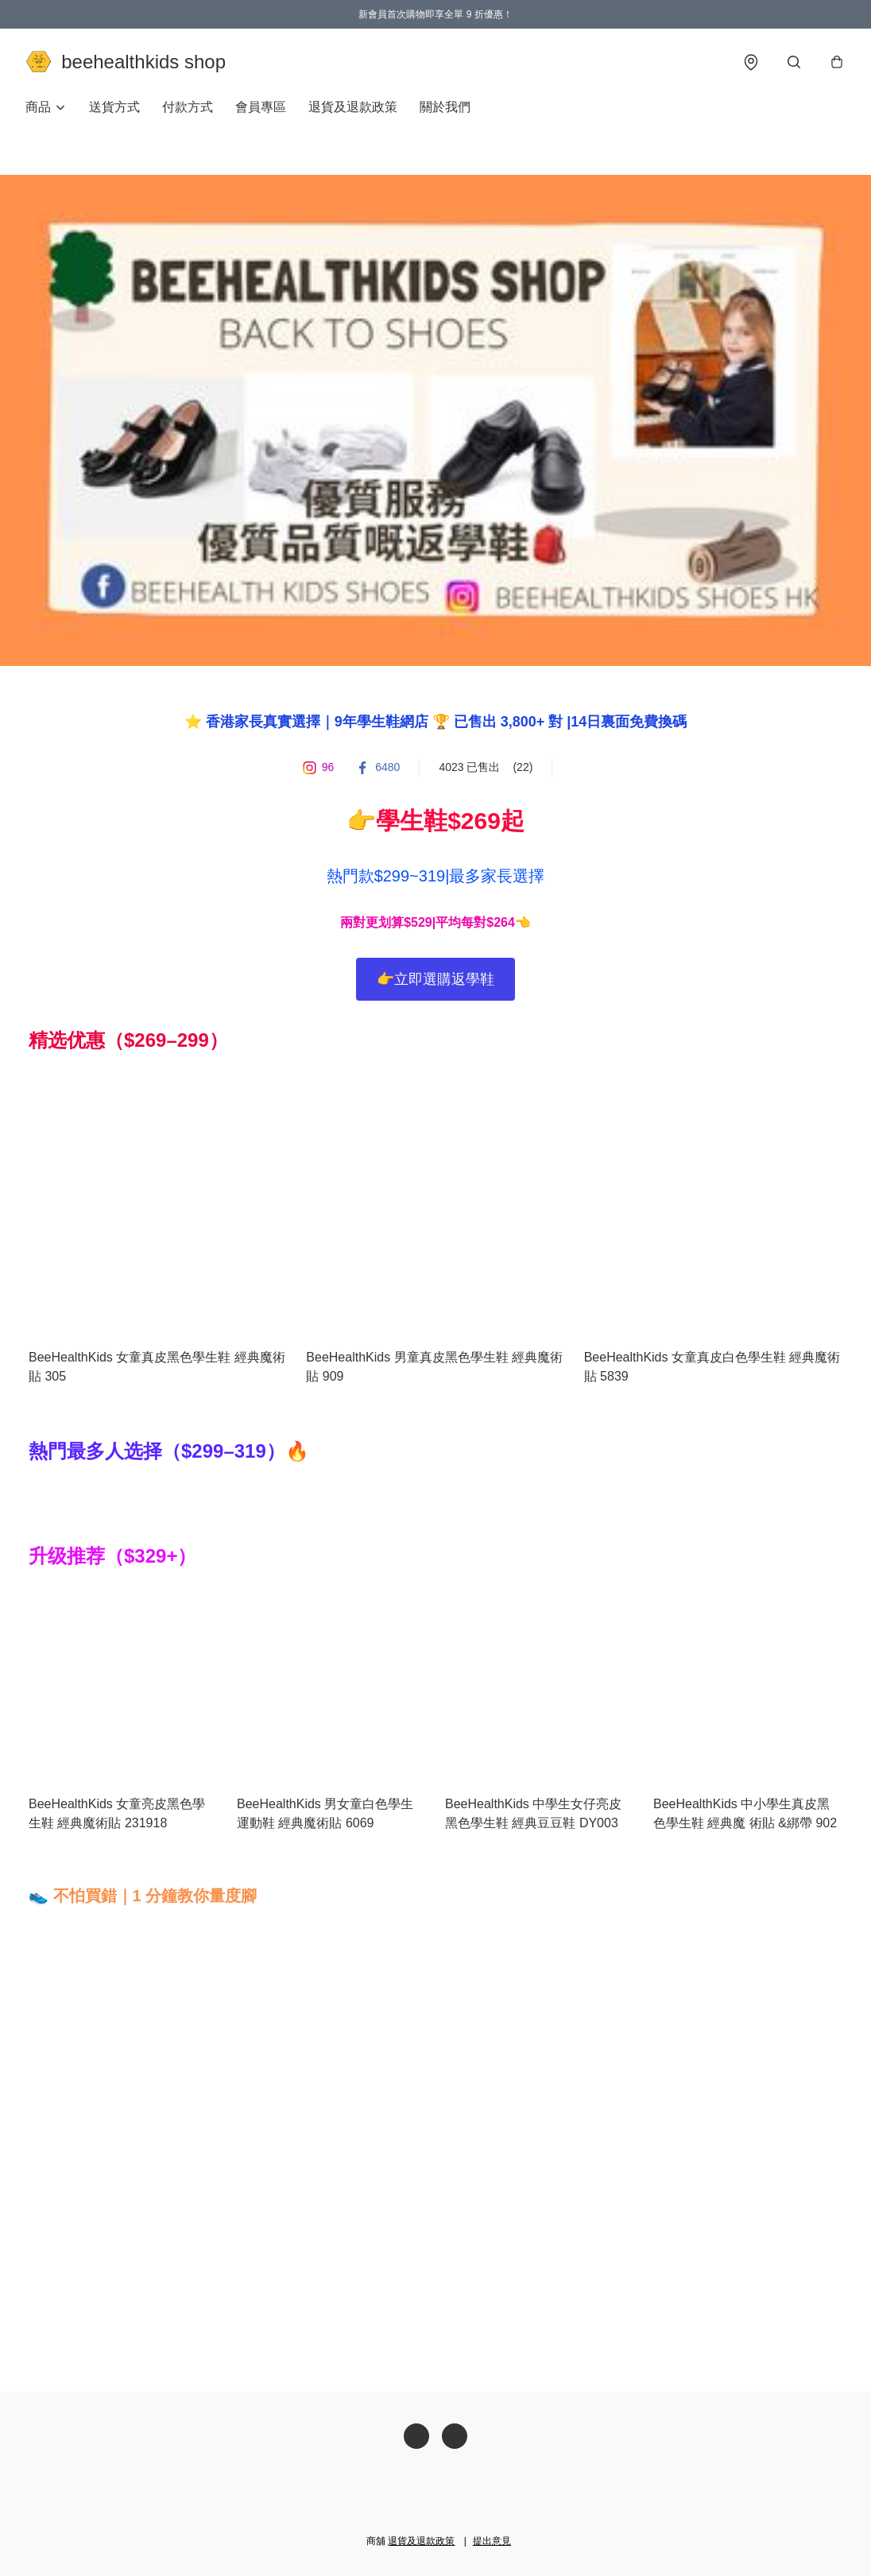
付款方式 (187, 107)
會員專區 (260, 107)
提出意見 (492, 2541)
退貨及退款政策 (352, 107)
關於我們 (445, 107)
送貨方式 (114, 107)
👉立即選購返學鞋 (435, 980)
